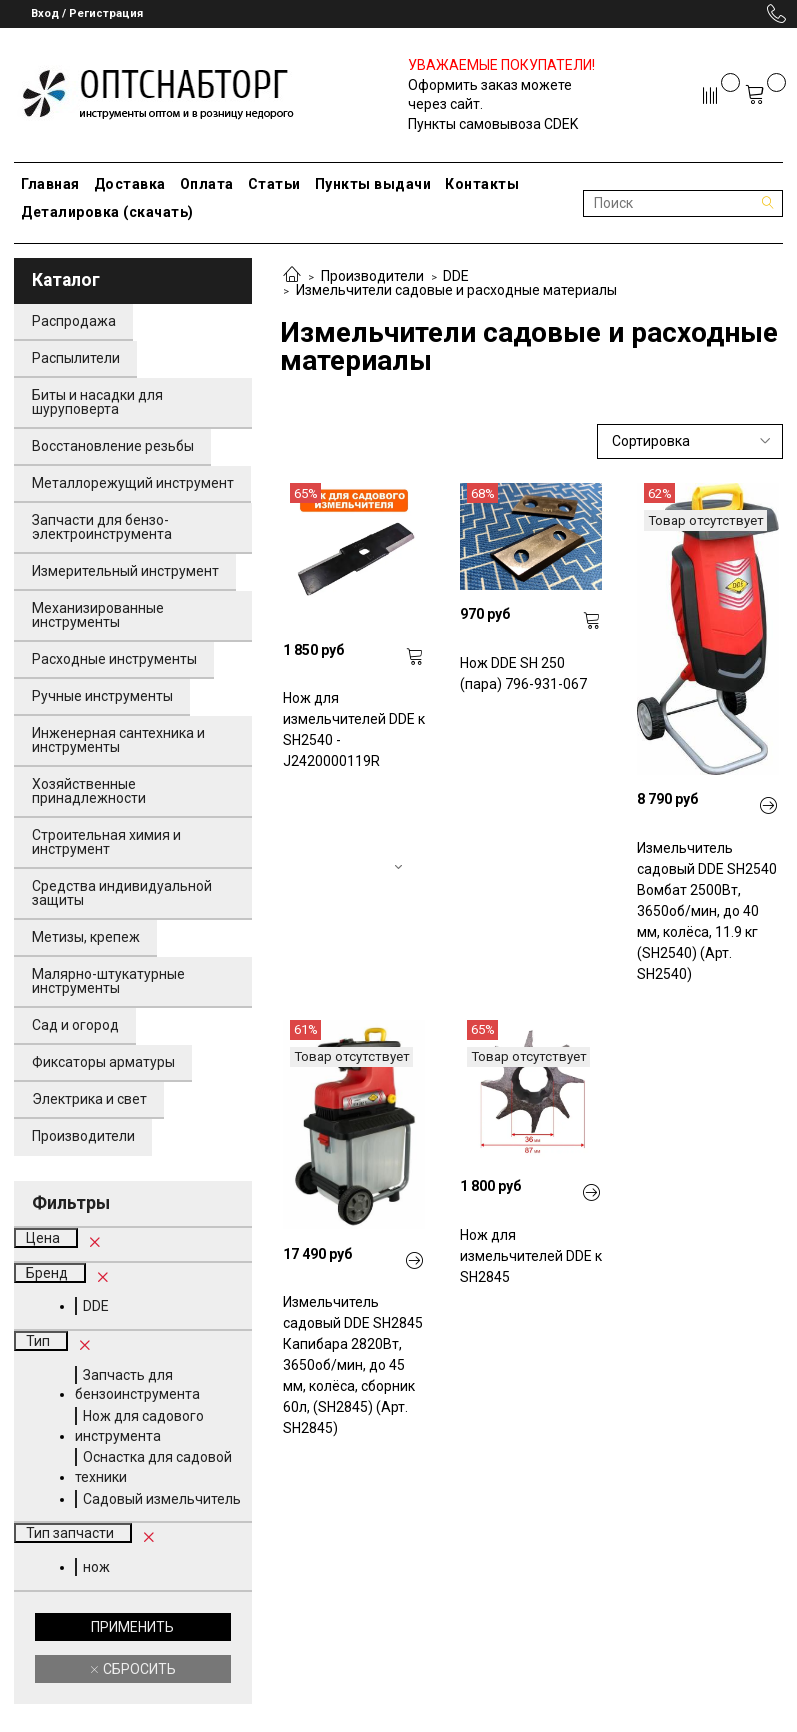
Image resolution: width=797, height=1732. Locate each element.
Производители (372, 276)
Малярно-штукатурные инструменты (108, 981)
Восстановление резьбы (113, 446)
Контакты (482, 184)
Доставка (130, 184)
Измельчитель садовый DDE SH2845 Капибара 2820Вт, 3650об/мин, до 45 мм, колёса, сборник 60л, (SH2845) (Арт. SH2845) (353, 1365)
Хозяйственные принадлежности (89, 791)
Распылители (76, 358)
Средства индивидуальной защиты (122, 893)
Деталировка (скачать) (107, 212)
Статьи (274, 184)
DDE (456, 276)
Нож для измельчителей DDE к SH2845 (531, 1256)
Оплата (207, 184)
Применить (132, 1627)
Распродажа (74, 321)
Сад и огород (75, 1025)
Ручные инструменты (102, 696)
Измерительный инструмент (125, 571)
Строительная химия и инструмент (106, 842)
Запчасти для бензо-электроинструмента (102, 527)
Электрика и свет (89, 1099)
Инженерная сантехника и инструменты (118, 740)
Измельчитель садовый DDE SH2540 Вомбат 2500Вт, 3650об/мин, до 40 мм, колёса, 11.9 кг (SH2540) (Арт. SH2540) (707, 911)
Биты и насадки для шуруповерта (97, 402)
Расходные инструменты (114, 659)
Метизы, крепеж (86, 937)
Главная (50, 184)
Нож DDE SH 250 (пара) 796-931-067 (523, 673)
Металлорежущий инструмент (133, 483)
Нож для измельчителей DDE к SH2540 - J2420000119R (354, 729)
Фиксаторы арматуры (103, 1062)
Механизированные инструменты (98, 615)
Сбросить (138, 1669)
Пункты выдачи (373, 184)
